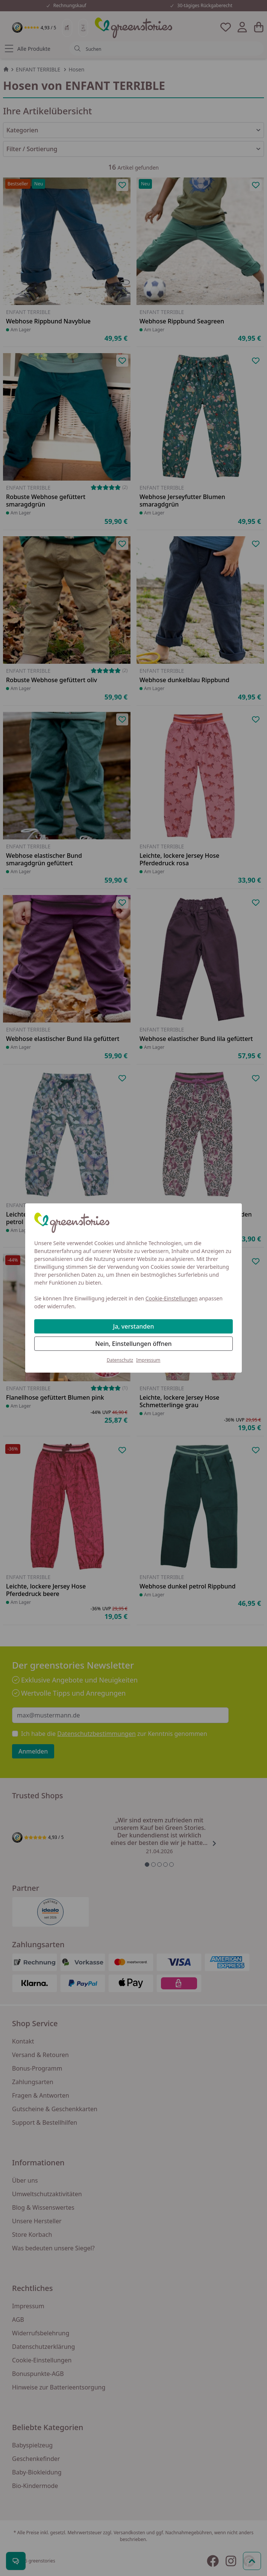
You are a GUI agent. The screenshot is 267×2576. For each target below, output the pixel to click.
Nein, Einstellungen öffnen (133, 1344)
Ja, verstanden (133, 1326)
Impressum (148, 1360)
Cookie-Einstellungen (172, 1298)
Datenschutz (120, 1360)
